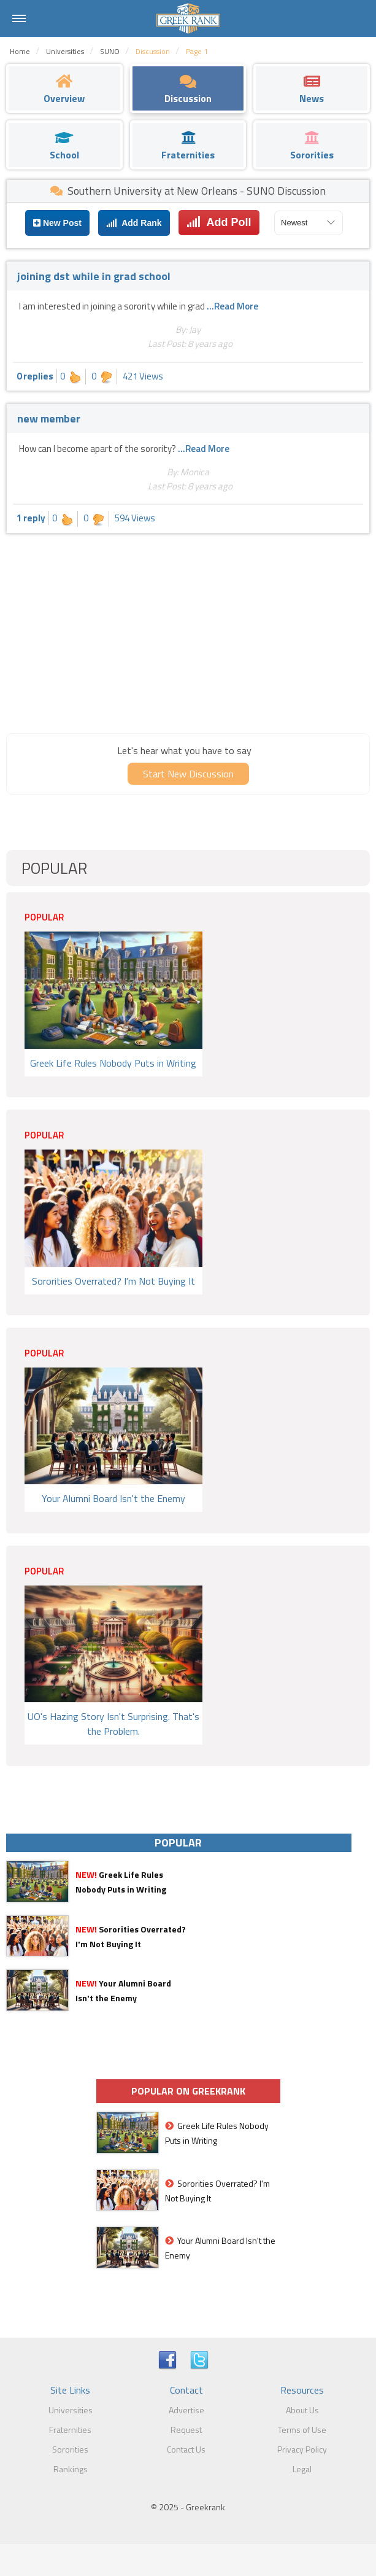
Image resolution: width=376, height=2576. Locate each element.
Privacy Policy (302, 2449)
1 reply (31, 518)
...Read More (232, 306)
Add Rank (134, 223)
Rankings (70, 2468)
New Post (57, 223)
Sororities (70, 2449)
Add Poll (218, 222)
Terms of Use (302, 2429)
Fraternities (70, 2429)
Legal (302, 2468)
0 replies (35, 376)
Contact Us (186, 2449)
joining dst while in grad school (94, 276)
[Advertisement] (188, 632)
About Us (302, 2409)
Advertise (186, 2409)
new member (48, 418)
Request (186, 2429)
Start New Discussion (188, 773)
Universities (70, 2409)
